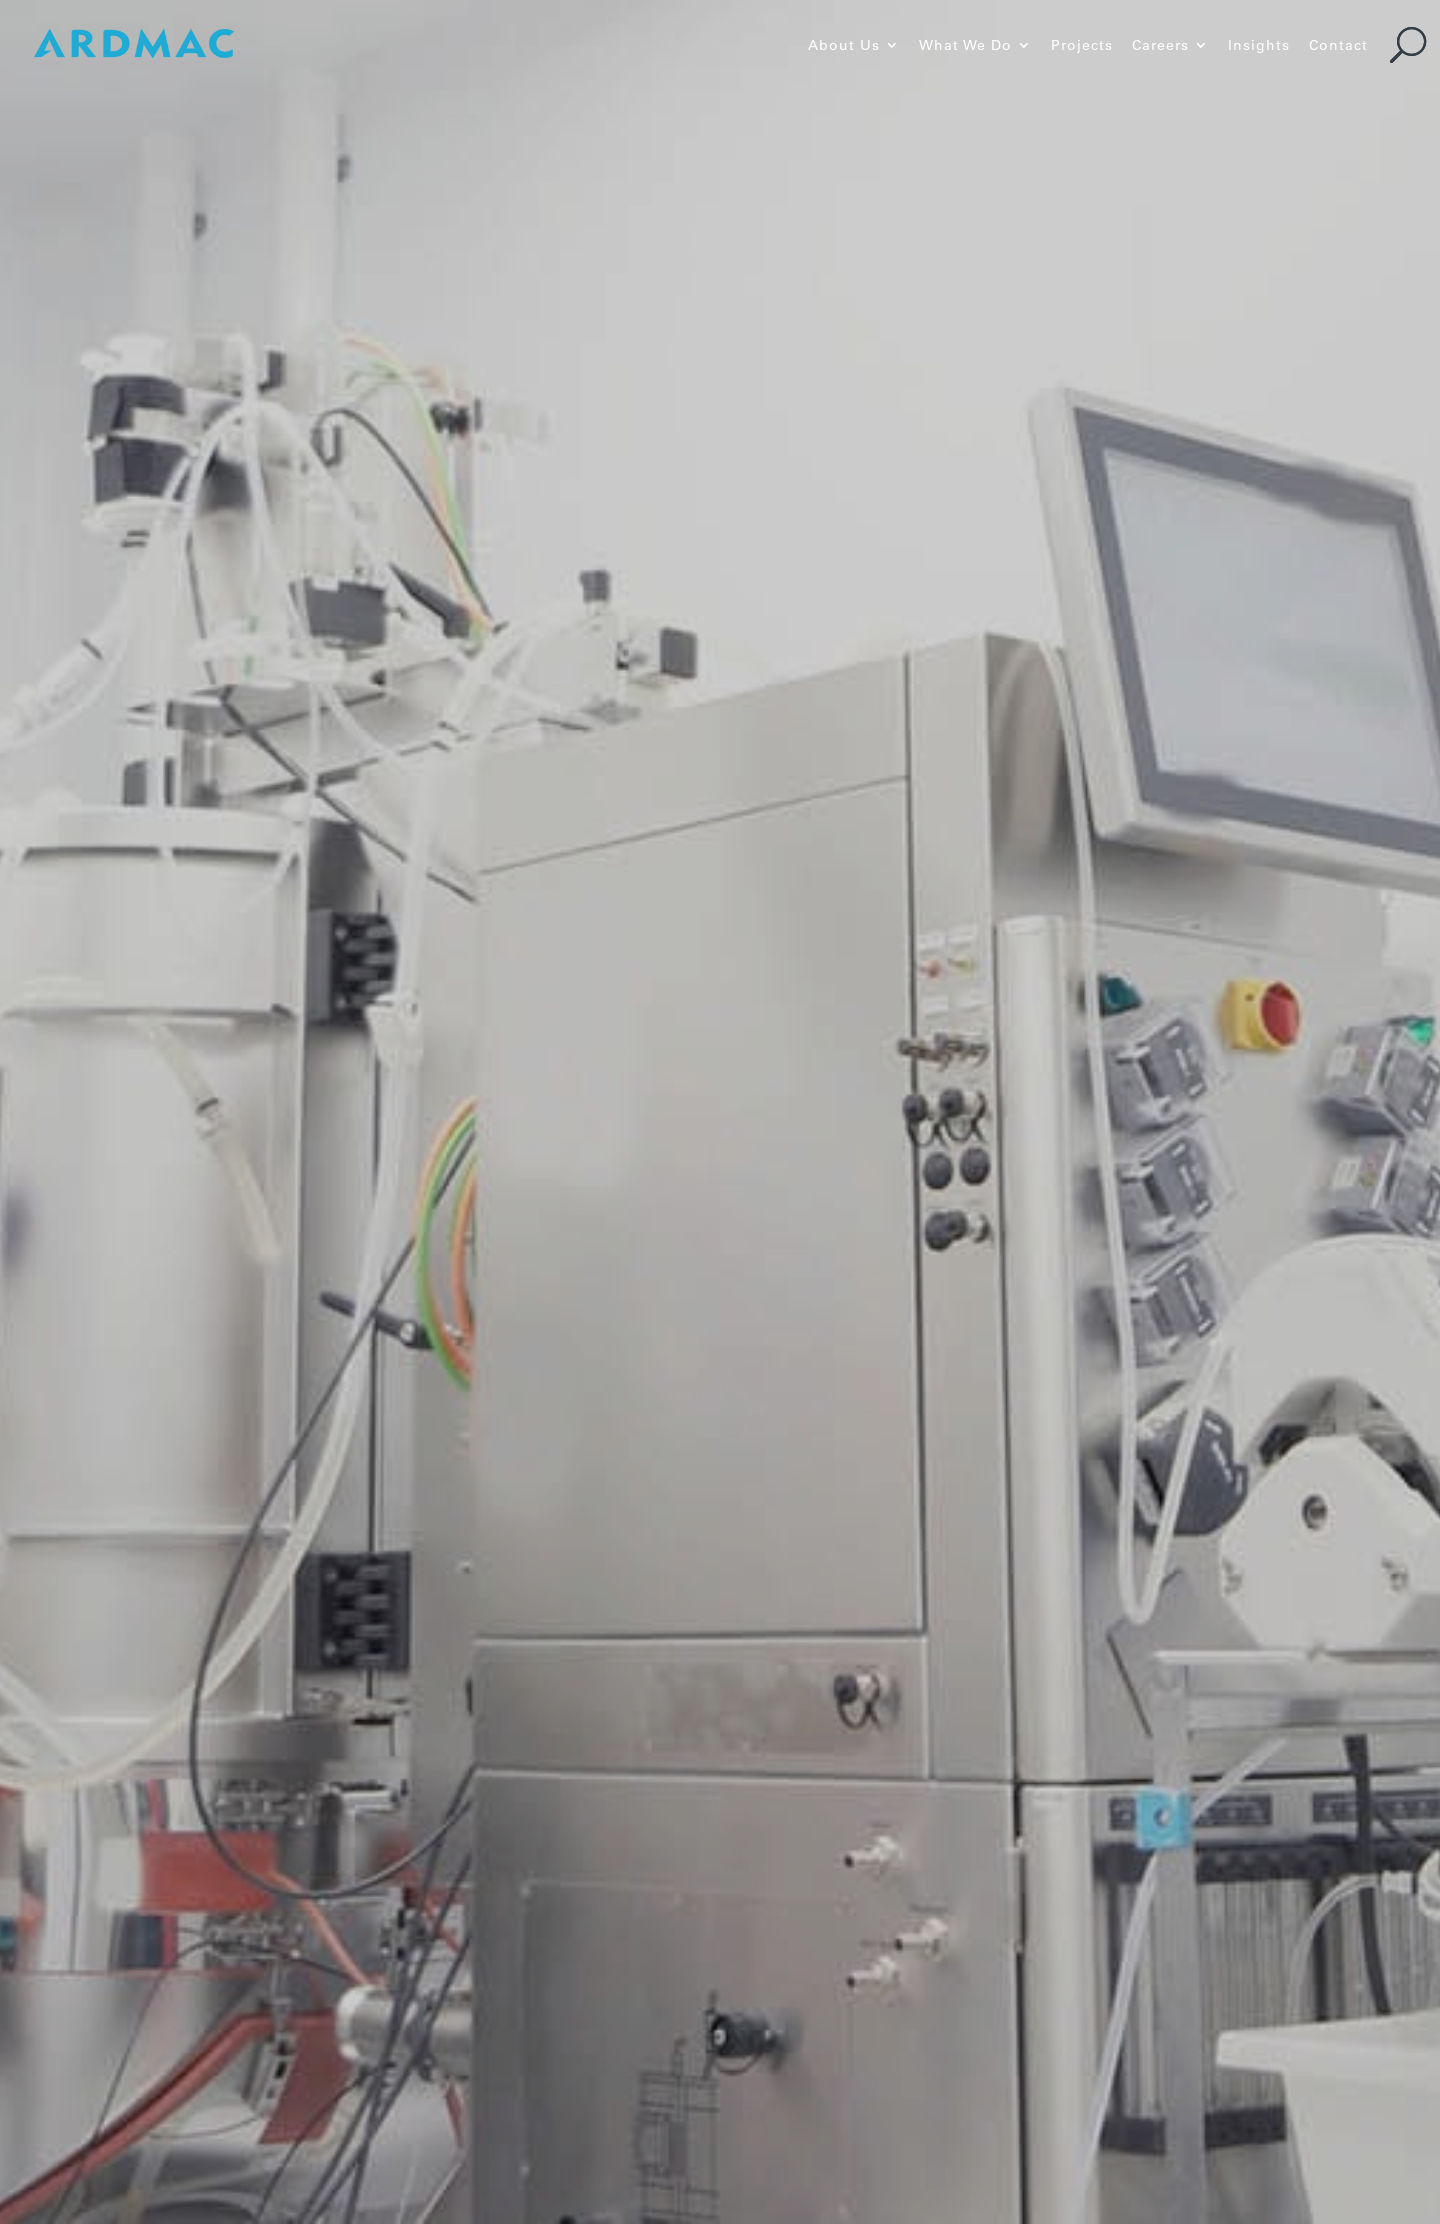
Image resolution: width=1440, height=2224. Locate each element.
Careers (1160, 46)
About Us (844, 46)
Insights (1259, 46)
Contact (1338, 46)
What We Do (965, 46)
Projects (1082, 46)
